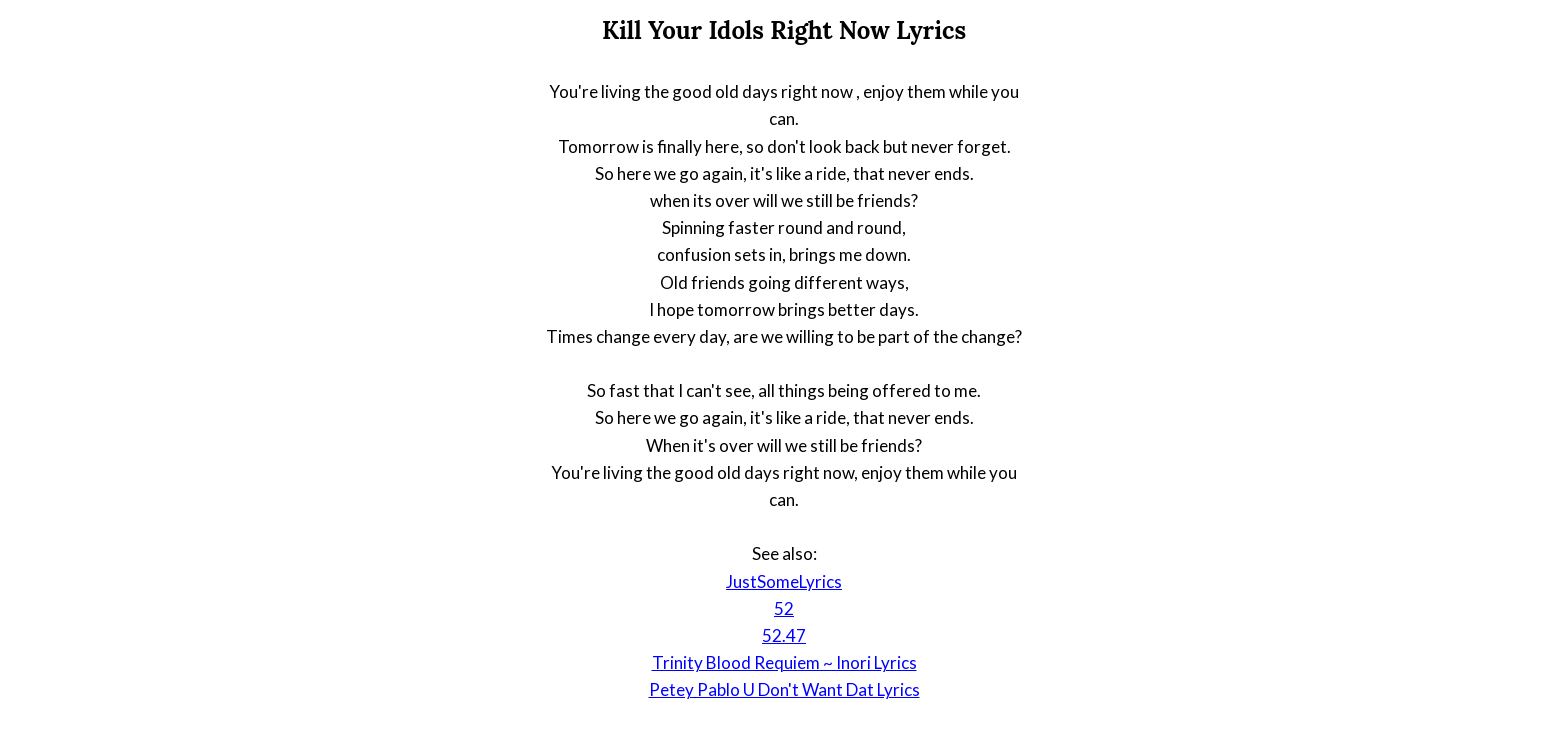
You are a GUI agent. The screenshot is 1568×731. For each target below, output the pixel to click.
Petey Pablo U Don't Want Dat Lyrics (784, 689)
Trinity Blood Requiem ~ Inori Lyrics (784, 662)
